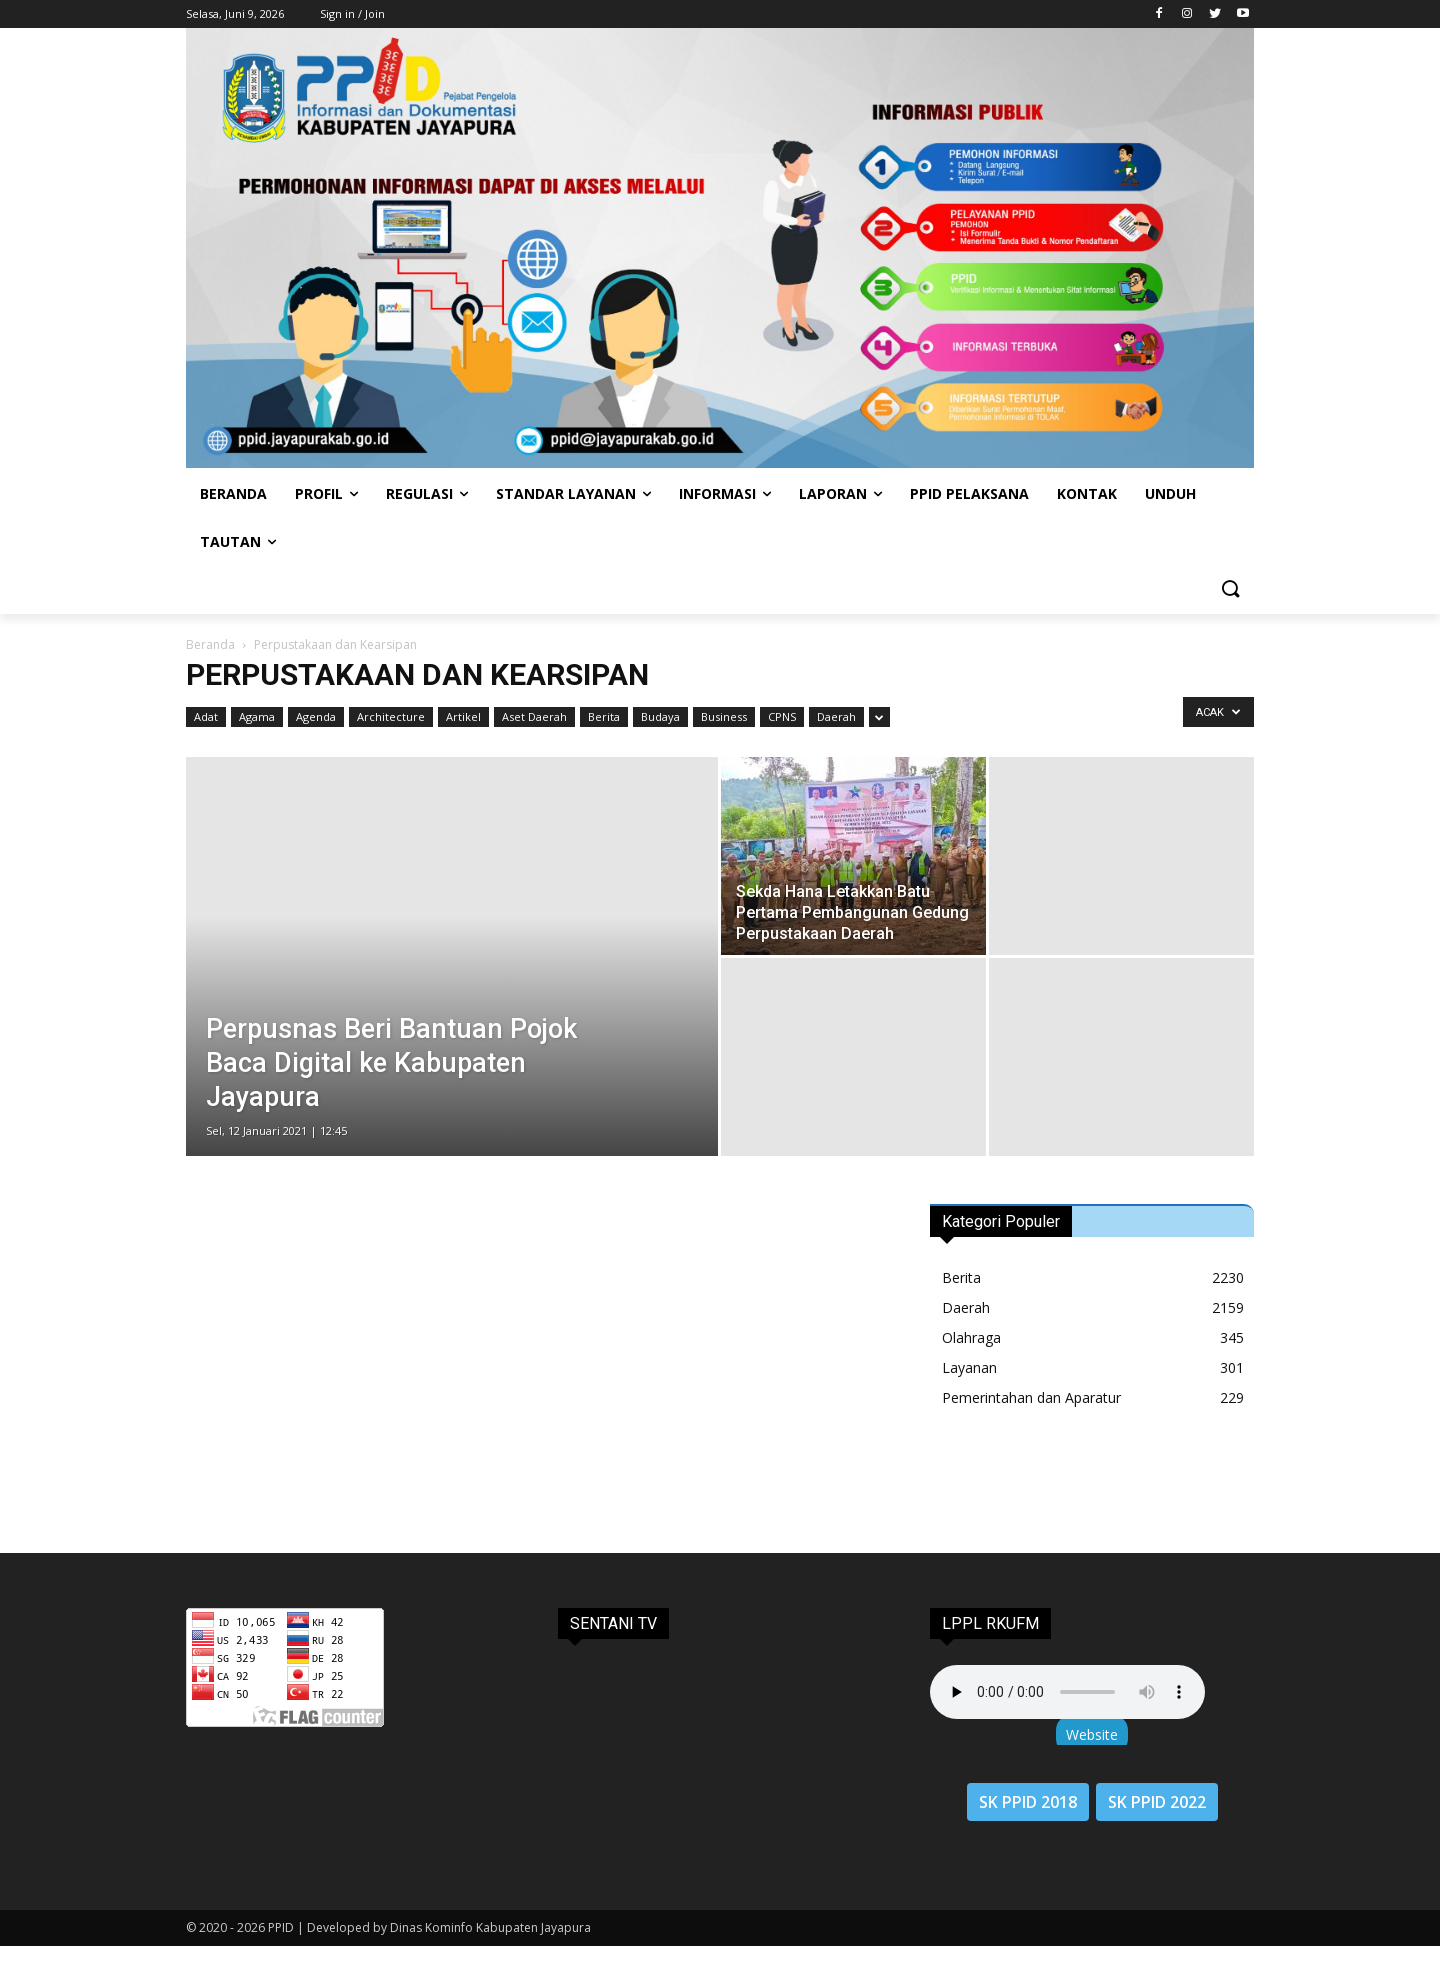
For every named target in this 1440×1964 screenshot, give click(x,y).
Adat (206, 716)
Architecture (391, 716)
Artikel (463, 716)
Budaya (660, 716)
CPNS (782, 716)
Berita (604, 716)
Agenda (316, 716)
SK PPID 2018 (1028, 1802)
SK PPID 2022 (1157, 1802)
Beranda (210, 644)
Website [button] (1092, 1734)
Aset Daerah (534, 716)
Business (724, 716)
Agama (257, 716)
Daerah (836, 716)
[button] (1230, 590)
